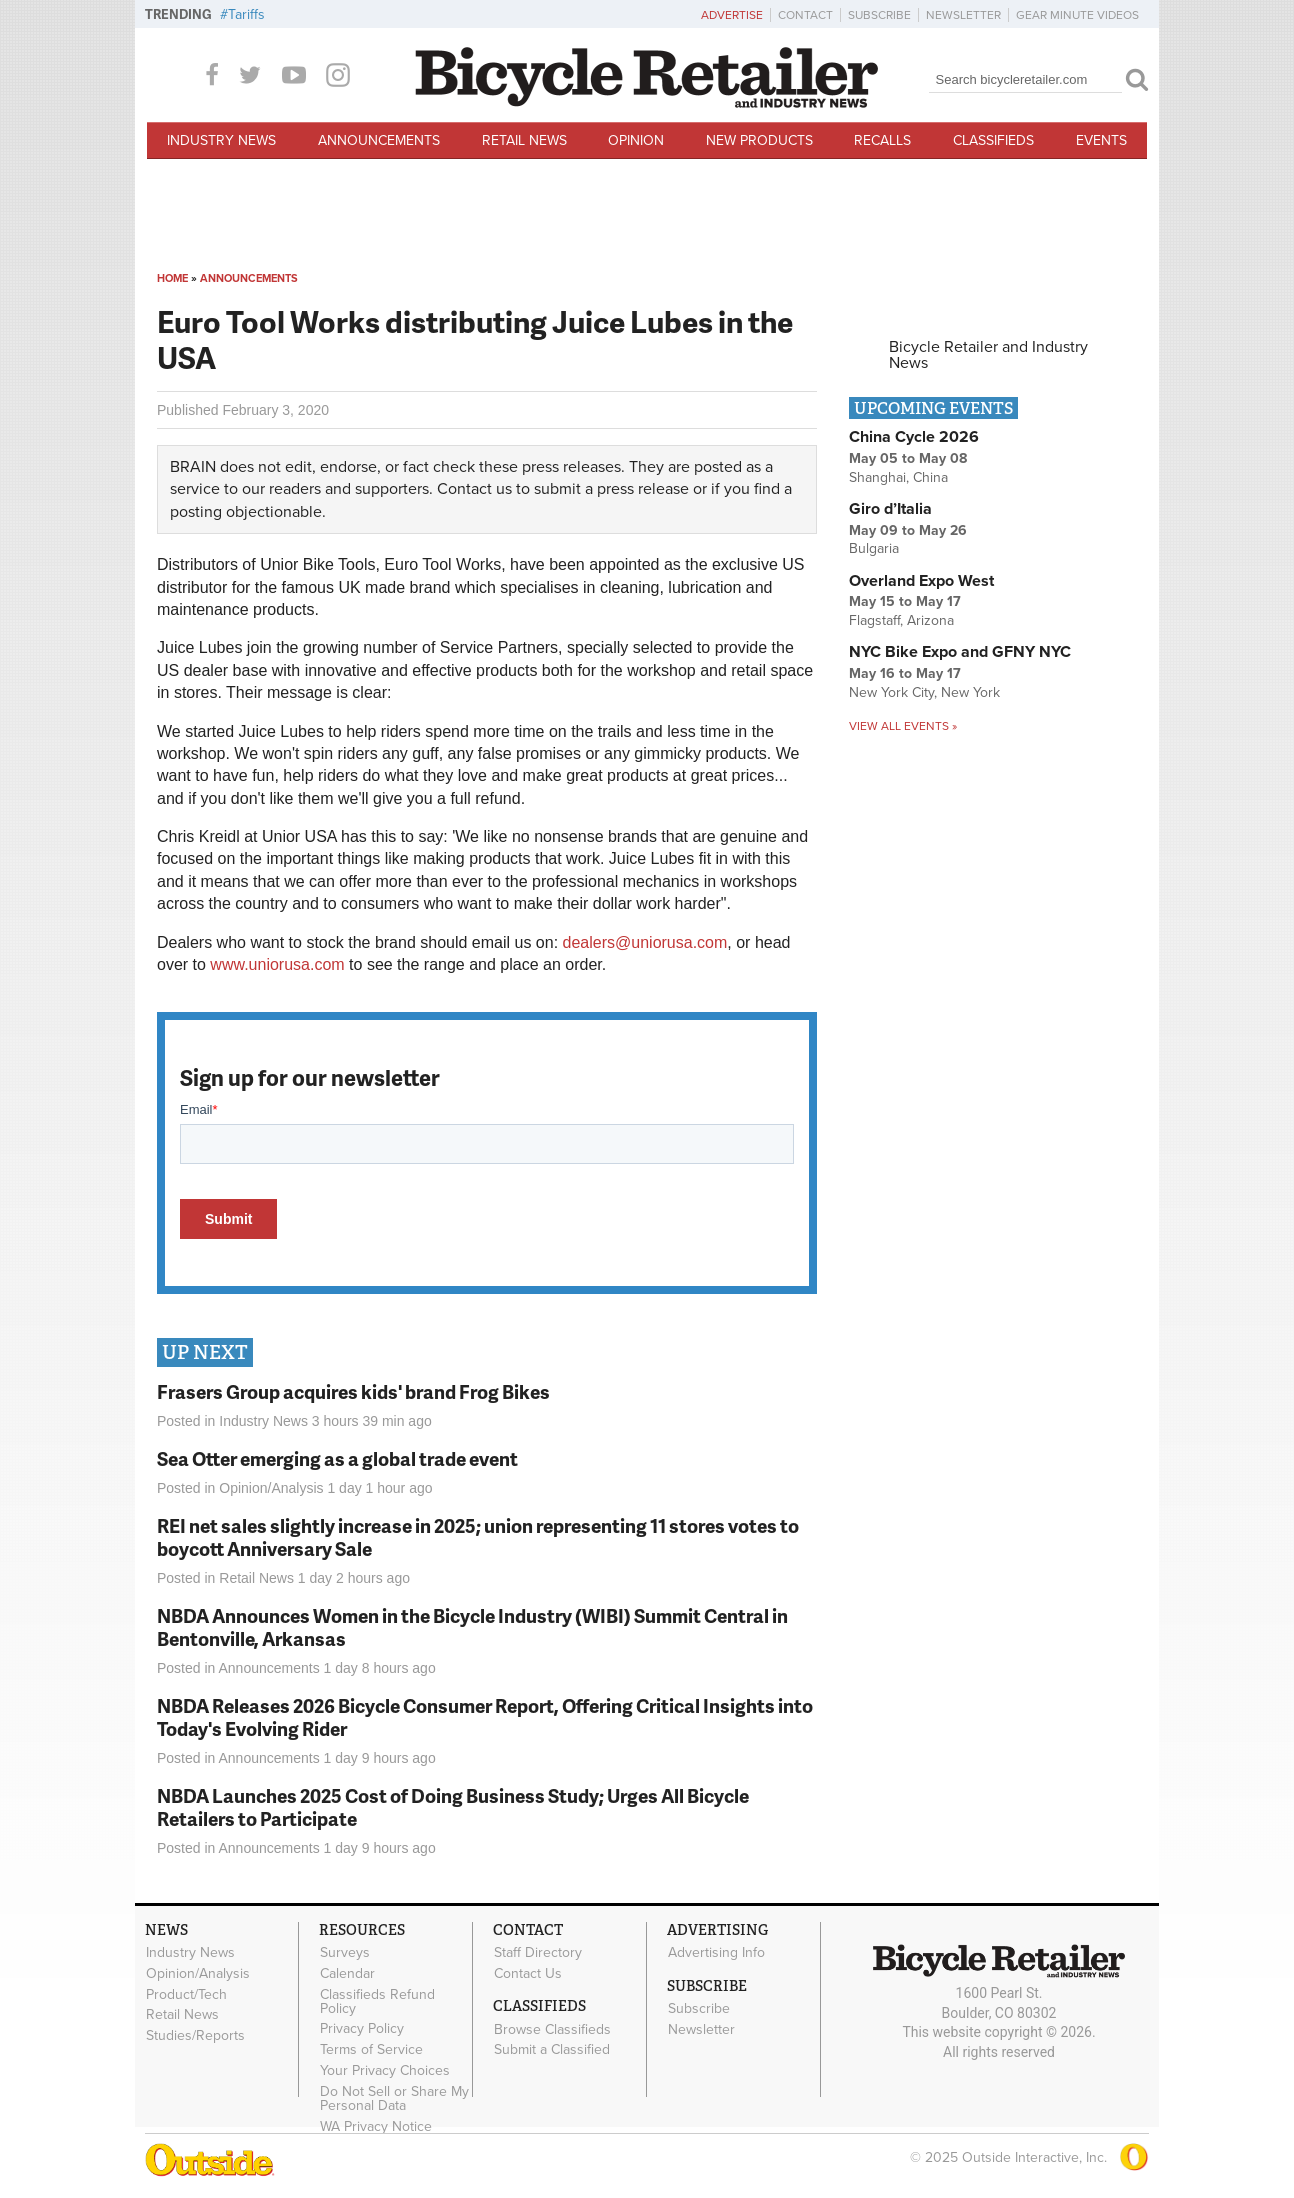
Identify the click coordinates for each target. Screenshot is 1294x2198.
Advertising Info (716, 1953)
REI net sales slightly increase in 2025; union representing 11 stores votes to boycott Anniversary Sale (478, 1537)
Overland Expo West (921, 581)
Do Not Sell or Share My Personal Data (394, 2098)
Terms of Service (371, 2050)
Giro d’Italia (890, 509)
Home (172, 278)
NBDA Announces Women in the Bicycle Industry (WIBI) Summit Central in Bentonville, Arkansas (472, 1627)
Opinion (636, 140)
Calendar (347, 1974)
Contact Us (528, 1974)
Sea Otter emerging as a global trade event (337, 1458)
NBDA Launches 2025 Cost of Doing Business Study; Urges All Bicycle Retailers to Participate (453, 1807)
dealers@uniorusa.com (645, 942)
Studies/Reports (195, 2036)
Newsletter (963, 15)
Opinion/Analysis (271, 1488)
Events (1101, 140)
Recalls (882, 140)
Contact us (474, 489)
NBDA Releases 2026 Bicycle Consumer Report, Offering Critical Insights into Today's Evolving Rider (485, 1717)
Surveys (345, 1953)
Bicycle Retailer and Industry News (988, 355)
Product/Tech (186, 1994)
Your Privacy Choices (385, 2071)
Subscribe (879, 15)
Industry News (221, 140)
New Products (759, 140)
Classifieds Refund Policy (377, 2001)
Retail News (524, 140)
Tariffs (246, 14)
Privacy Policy (362, 2029)
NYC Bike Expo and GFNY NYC (960, 652)
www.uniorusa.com (277, 964)
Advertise (732, 15)
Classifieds (993, 140)
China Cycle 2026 (914, 437)
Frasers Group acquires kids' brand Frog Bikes (353, 1391)
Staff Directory (538, 1953)
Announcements (379, 140)
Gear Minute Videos (1077, 15)
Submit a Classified (552, 2050)
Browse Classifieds (552, 2029)
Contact (805, 15)
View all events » (903, 726)
